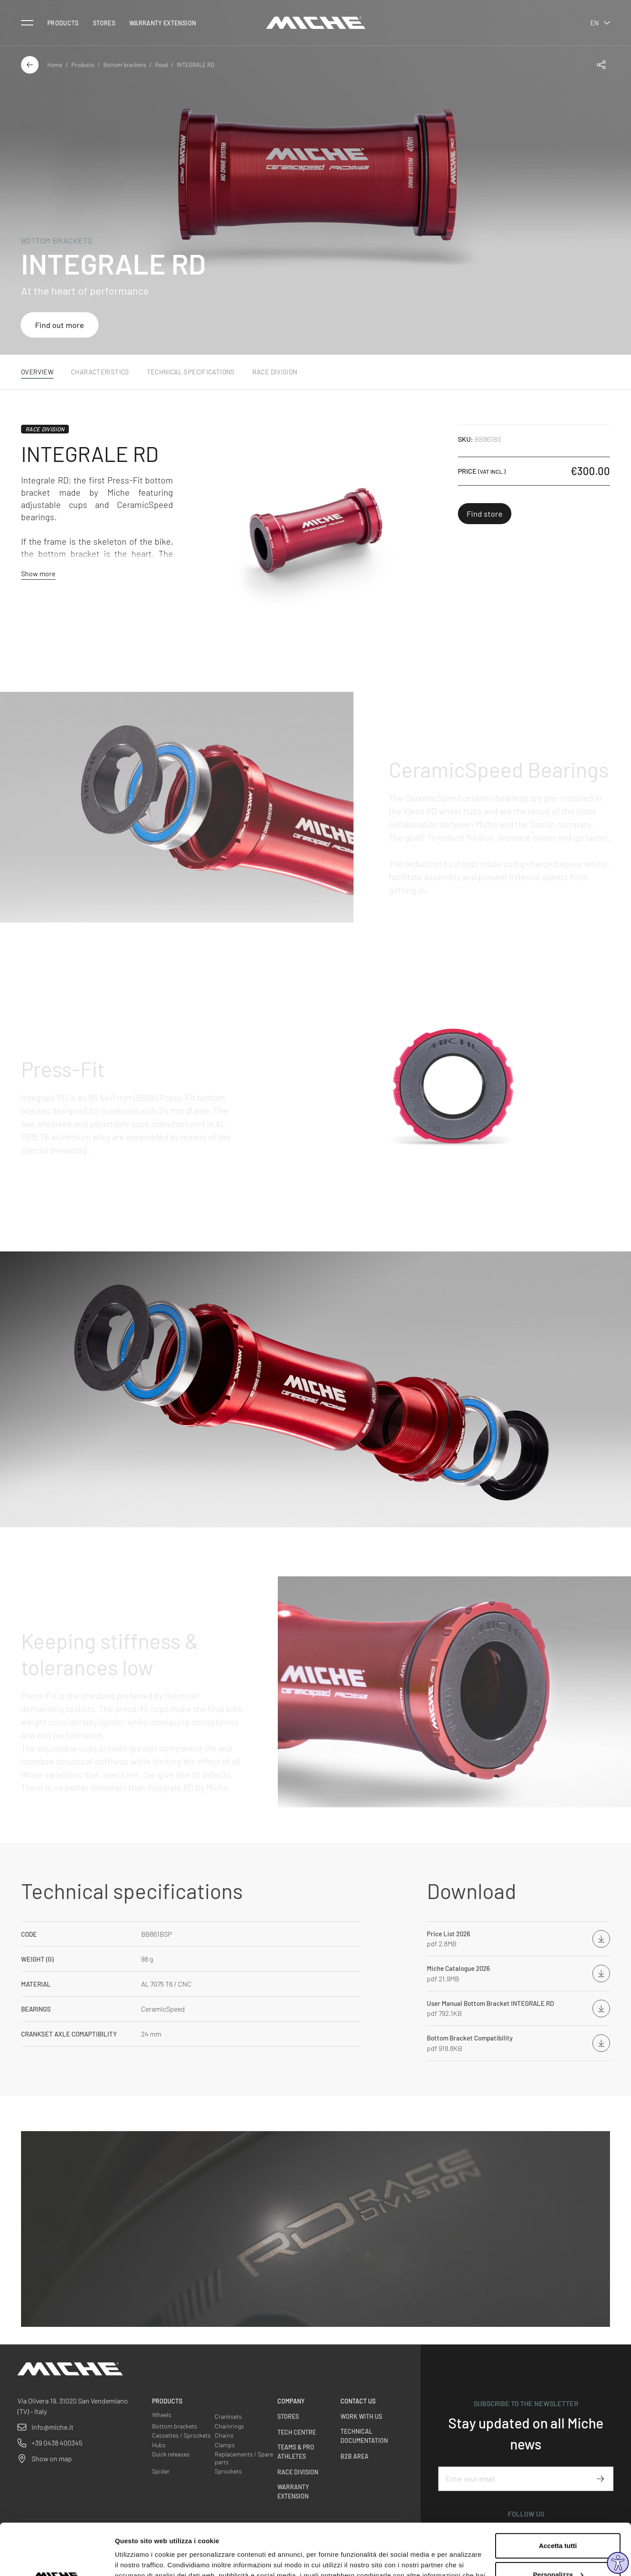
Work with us (361, 2416)
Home (54, 64)
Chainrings (229, 2426)
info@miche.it (53, 2427)
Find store (485, 513)
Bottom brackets (124, 64)
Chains (224, 2435)
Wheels (161, 2414)
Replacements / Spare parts (244, 2458)
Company (291, 2401)
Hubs (159, 2445)
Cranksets (228, 2416)
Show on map (52, 2458)
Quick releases (171, 2454)
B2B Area (354, 2456)
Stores (104, 23)
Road (161, 64)
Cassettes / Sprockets (181, 2435)
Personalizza (558, 2523)
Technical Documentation (364, 2436)
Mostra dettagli (138, 2558)
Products (63, 23)
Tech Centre (296, 2432)
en (600, 23)
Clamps (225, 2445)
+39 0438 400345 (57, 2443)
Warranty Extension (162, 23)
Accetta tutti (558, 2494)
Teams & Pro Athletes (295, 2451)
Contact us (358, 2401)
